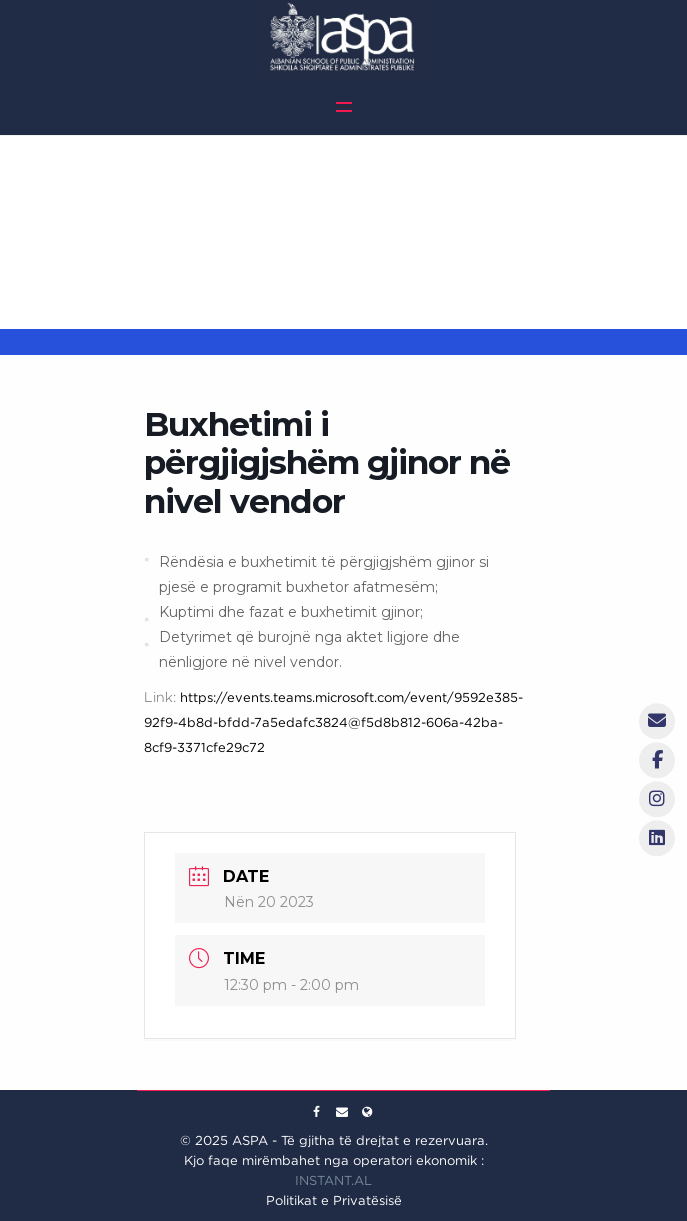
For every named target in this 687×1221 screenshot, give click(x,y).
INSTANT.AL (333, 1180)
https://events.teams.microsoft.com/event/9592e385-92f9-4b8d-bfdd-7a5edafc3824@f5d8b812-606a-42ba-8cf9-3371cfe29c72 (333, 722)
